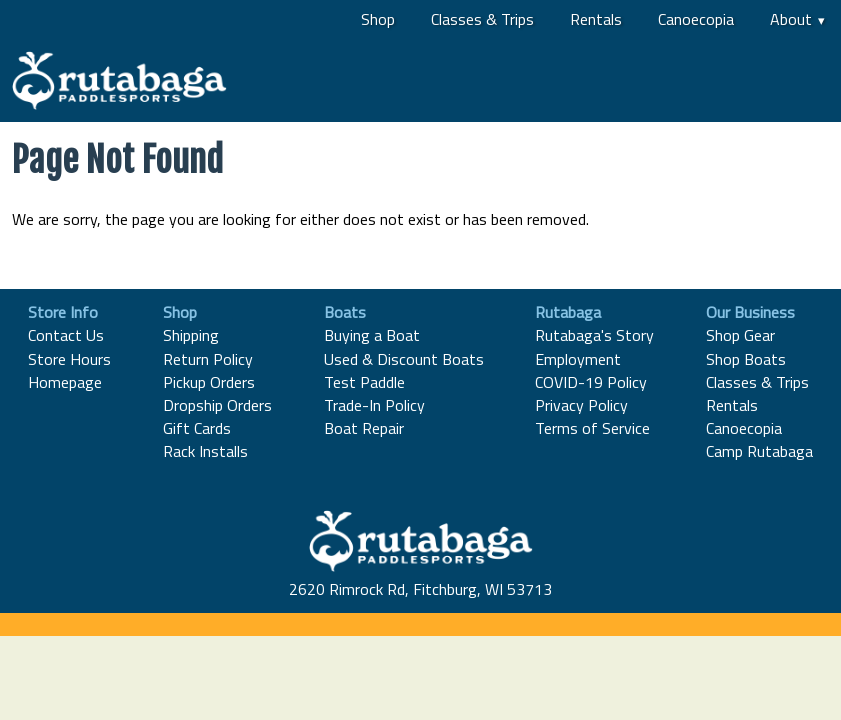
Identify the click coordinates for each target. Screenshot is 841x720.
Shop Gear (740, 335)
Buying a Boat (372, 335)
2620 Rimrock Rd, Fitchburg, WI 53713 (420, 589)
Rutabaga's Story (594, 335)
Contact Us (66, 335)
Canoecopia (696, 19)
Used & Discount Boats (404, 359)
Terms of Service (592, 428)
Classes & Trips (482, 19)
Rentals (596, 19)
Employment (578, 359)
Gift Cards (197, 428)
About (791, 19)
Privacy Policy (581, 405)
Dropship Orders (217, 405)
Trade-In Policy (374, 405)
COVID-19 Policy (591, 382)
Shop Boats (746, 359)
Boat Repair (364, 428)
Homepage (65, 382)
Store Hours (69, 359)
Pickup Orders (209, 382)
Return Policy (208, 359)
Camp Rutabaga (759, 451)
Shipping (191, 335)
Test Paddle (364, 382)
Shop (378, 19)
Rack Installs (205, 451)
